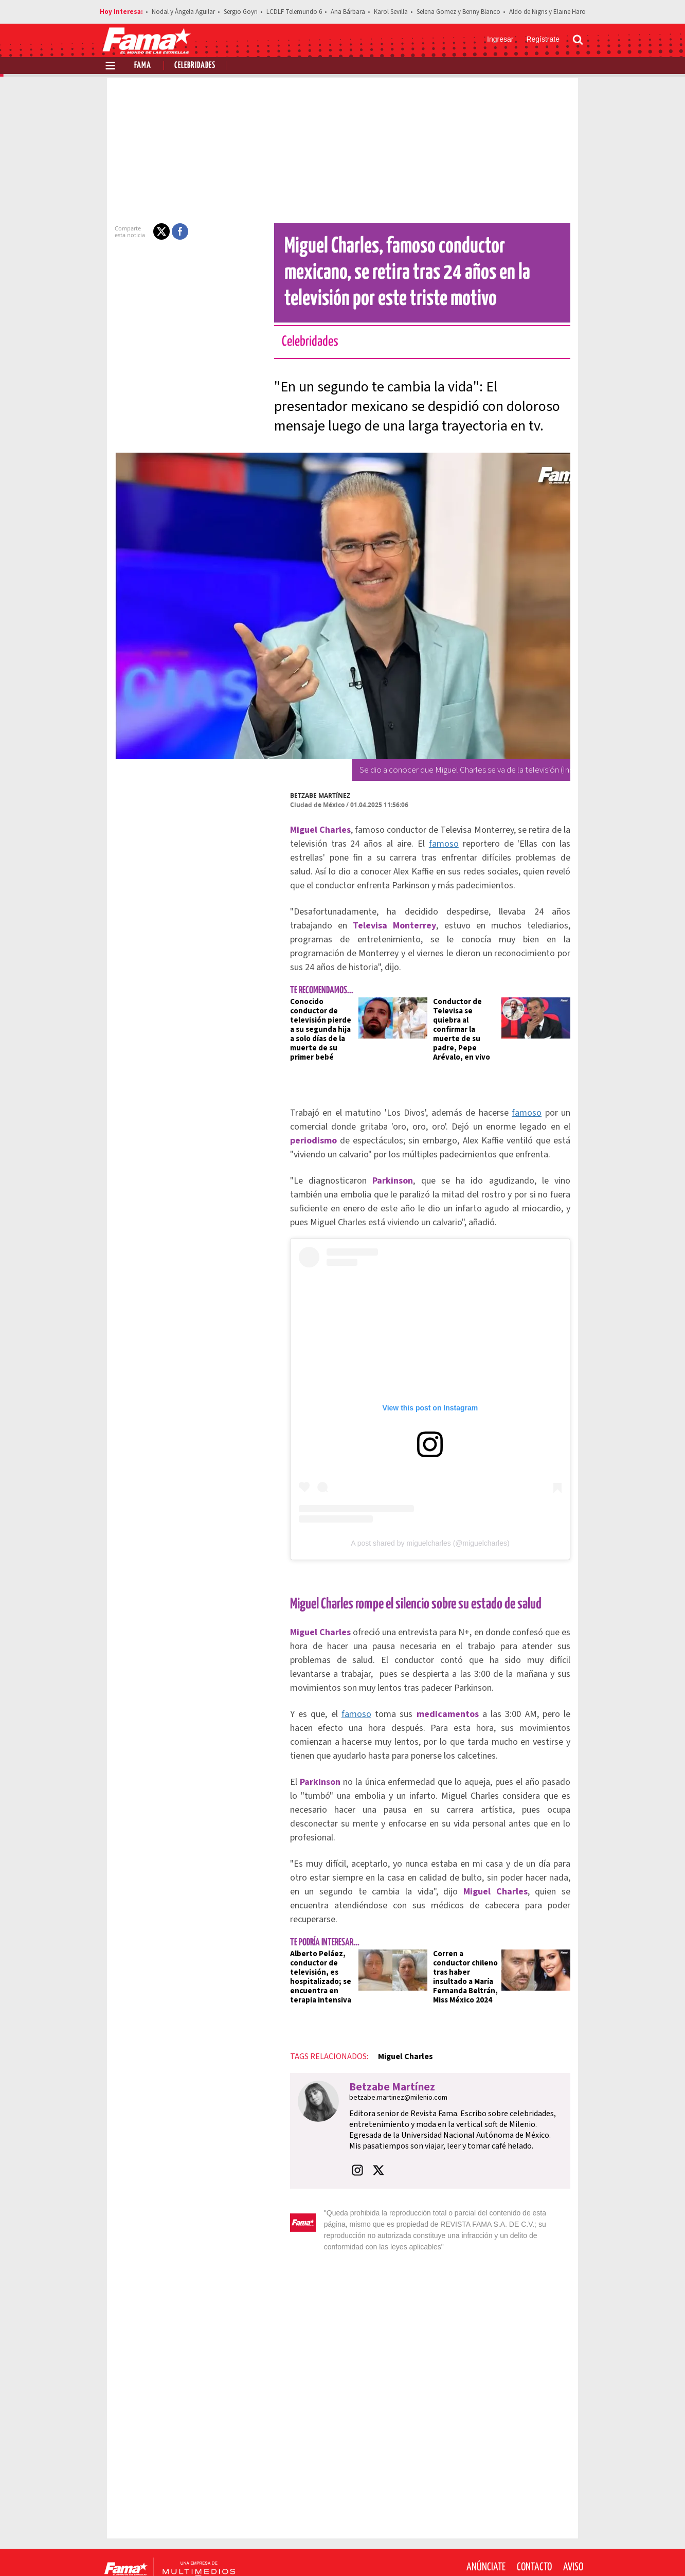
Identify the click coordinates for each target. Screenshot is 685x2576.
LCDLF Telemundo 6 (294, 11)
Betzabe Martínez (302, 795)
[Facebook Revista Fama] (505, 2551)
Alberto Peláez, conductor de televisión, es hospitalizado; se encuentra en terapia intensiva (302, 1935)
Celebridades (194, 65)
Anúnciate (486, 2514)
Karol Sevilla (391, 11)
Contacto (534, 2514)
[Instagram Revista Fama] (550, 2551)
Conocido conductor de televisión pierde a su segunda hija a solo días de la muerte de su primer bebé (308, 1011)
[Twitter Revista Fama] (527, 2551)
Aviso (573, 2514)
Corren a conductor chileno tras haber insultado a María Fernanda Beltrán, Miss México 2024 (468, 1931)
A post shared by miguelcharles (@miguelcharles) (430, 1543)
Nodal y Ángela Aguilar (183, 11)
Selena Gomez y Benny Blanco (458, 11)
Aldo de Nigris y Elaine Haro (547, 11)
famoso (413, 843)
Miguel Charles (386, 2014)
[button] (143, 231)
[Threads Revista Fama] (573, 2551)
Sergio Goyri (241, 11)
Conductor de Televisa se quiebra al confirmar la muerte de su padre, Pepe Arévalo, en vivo (470, 1011)
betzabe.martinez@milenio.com (380, 2056)
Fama (142, 65)
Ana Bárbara (348, 11)
